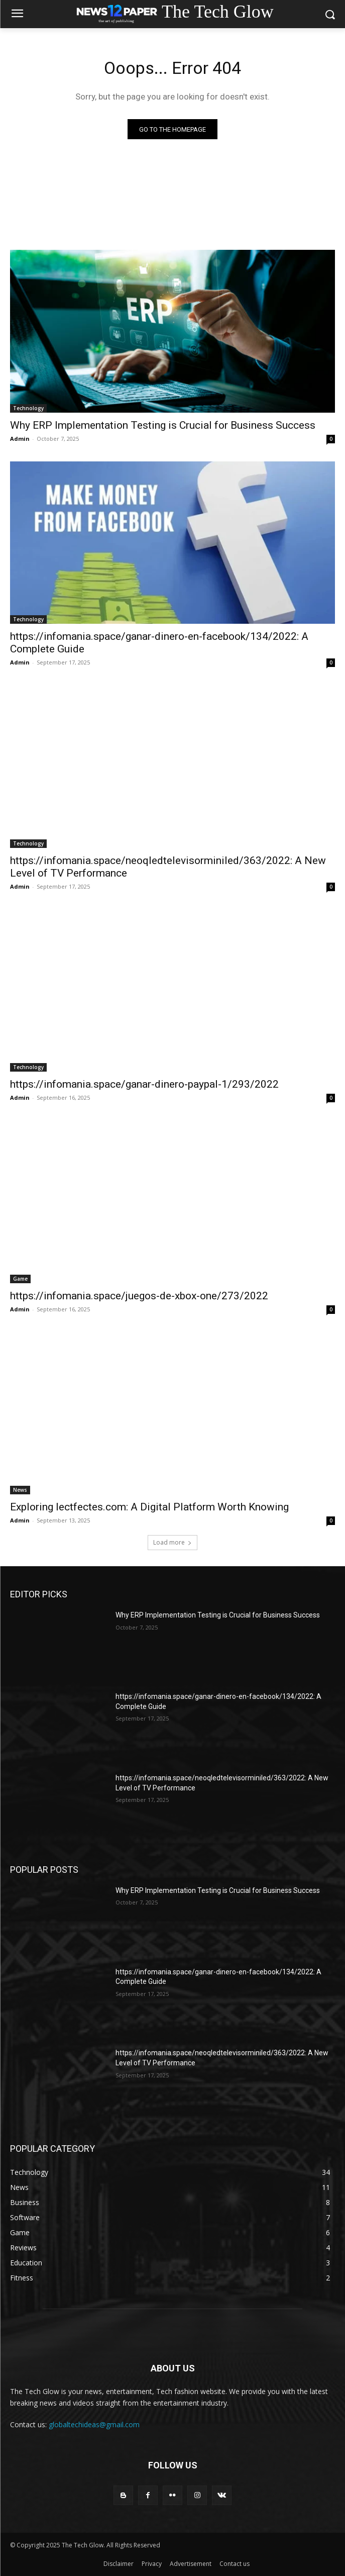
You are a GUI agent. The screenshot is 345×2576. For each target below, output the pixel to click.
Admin (20, 438)
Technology (28, 408)
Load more (172, 1542)
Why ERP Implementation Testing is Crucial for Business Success (162, 425)
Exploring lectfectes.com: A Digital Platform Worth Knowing (149, 1507)
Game (20, 1278)
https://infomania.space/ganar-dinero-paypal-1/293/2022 (144, 1084)
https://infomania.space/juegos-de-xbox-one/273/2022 (139, 1296)
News (20, 1489)
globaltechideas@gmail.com (94, 2424)
